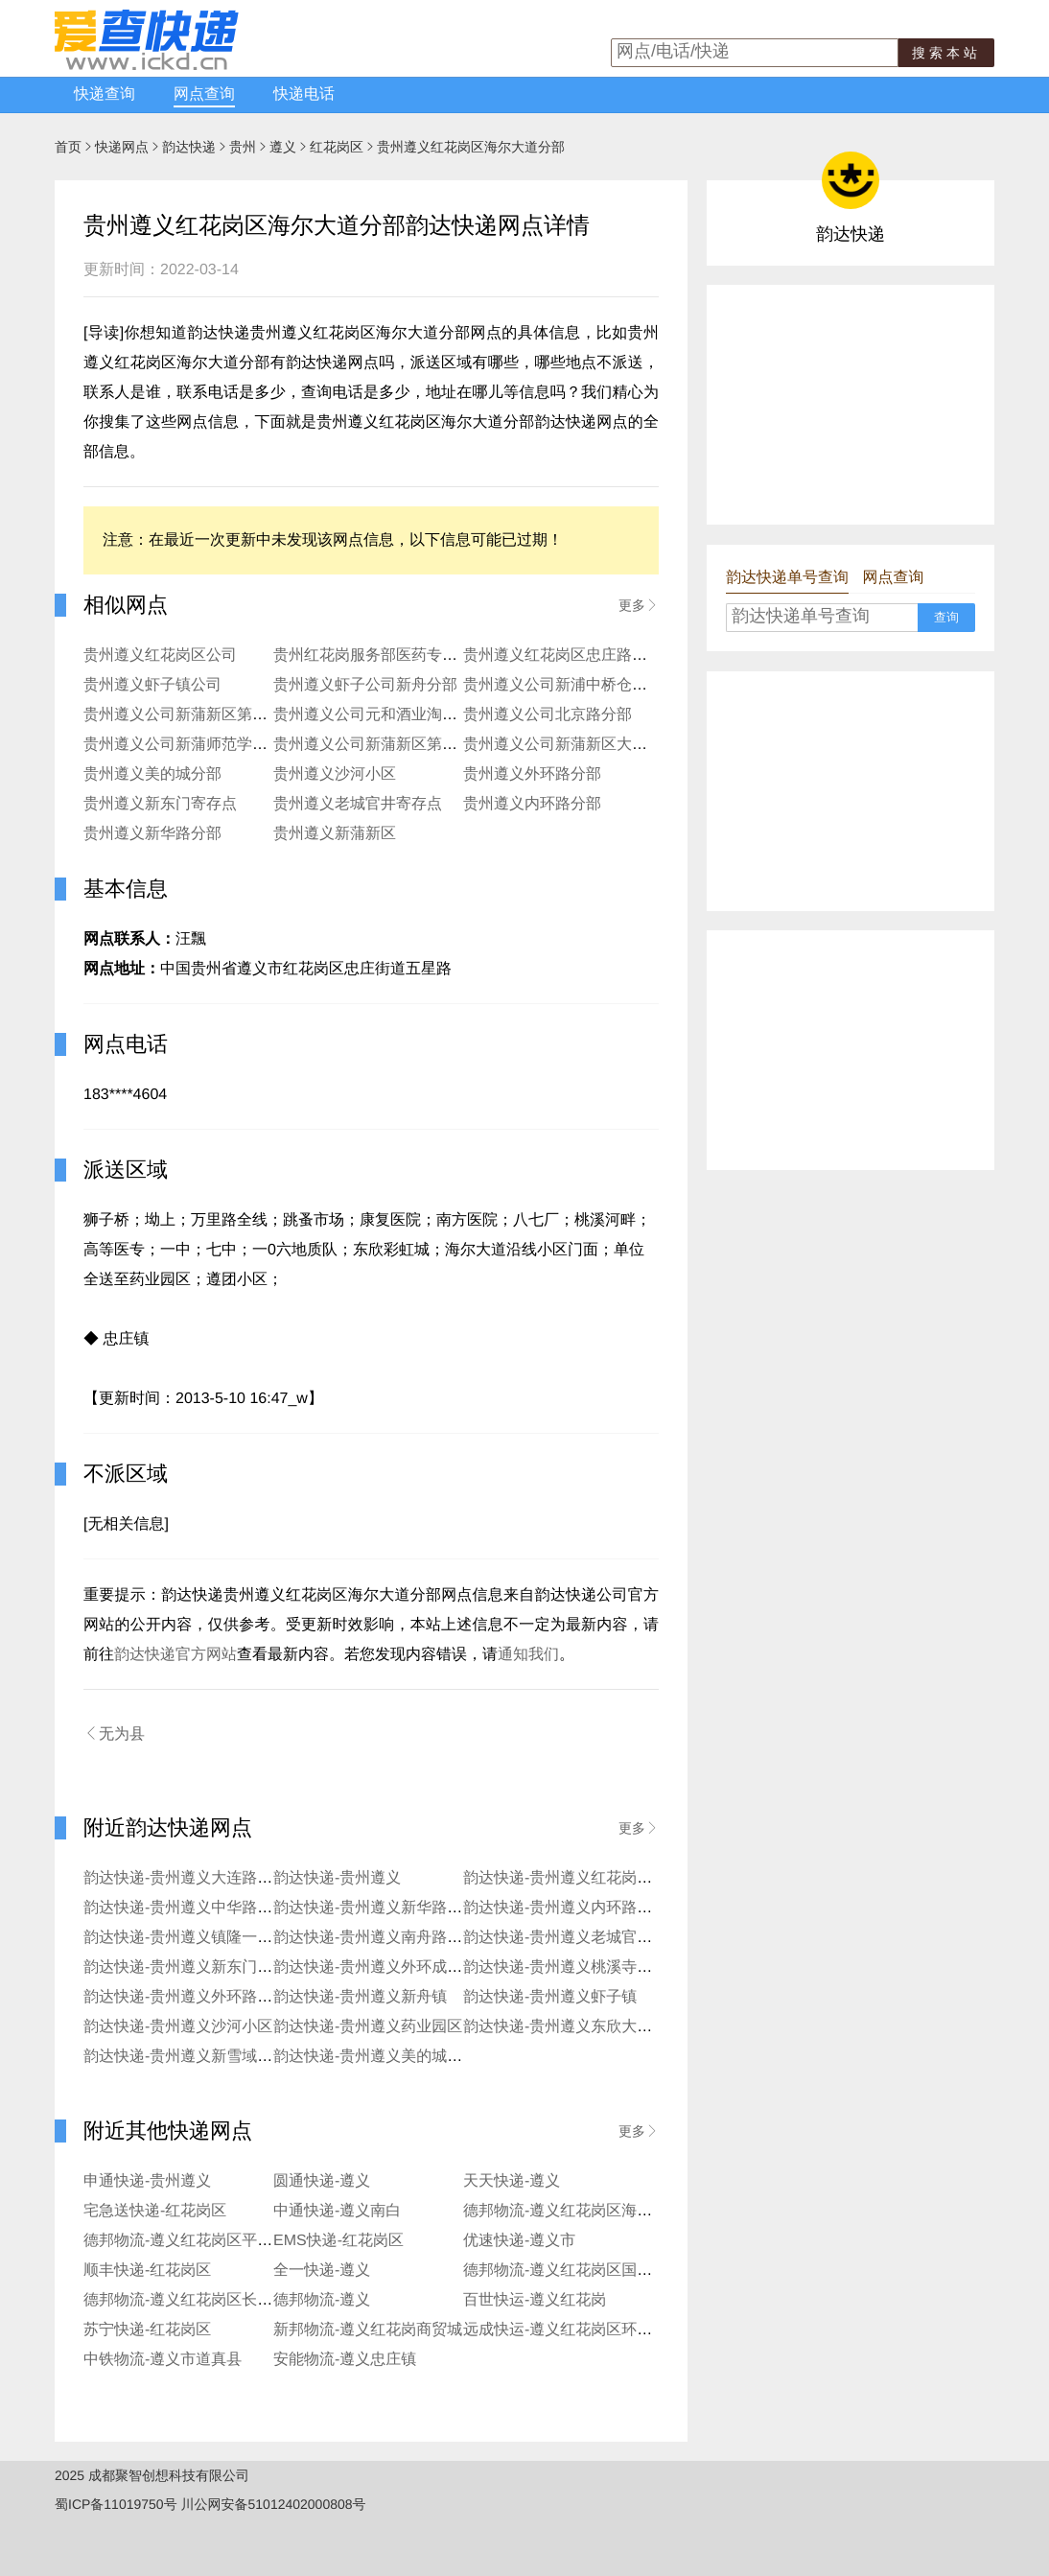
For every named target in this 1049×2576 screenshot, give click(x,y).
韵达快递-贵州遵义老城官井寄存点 (580, 1938)
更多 (638, 605)
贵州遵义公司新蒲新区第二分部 (190, 715)
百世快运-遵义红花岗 (534, 2300)
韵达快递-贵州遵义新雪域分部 (185, 2057)
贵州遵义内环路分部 (532, 804)
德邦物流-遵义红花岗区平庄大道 (193, 2241)
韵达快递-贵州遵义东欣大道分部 (573, 2027)
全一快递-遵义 (321, 2270)
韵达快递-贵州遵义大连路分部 (185, 1878)
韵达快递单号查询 (787, 578)
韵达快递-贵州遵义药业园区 (367, 2027)
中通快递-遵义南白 (337, 2211)
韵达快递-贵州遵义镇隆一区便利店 (200, 1938)
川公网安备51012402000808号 (273, 2504)
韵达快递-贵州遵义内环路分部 (565, 1908)
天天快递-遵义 (511, 2181)
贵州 (242, 146)
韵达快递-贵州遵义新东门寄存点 (193, 1967)
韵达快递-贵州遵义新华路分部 (375, 1908)
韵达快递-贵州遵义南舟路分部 (375, 1938)
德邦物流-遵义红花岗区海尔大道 (573, 2211)
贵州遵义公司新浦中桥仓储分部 (570, 685)
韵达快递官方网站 (175, 1655)
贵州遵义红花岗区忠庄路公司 (563, 655)
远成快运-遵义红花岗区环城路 (565, 2330)
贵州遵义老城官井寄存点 (357, 804)
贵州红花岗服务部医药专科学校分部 (396, 655)
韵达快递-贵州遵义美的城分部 (375, 2057)
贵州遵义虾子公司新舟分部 (365, 685)
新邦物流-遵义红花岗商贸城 (367, 2330)
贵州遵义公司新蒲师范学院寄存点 (198, 745)
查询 (946, 617)
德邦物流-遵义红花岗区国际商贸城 (580, 2270)
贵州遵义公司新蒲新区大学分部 (570, 745)
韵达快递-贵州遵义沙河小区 (177, 2027)
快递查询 (104, 94)
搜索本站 (946, 52)
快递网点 (122, 146)
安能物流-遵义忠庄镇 (344, 2360)
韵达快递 (189, 146)
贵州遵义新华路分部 (152, 834)
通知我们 (528, 1655)
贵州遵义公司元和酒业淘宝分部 (380, 715)
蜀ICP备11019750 (109, 2504)
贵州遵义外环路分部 (532, 774)
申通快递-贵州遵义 (147, 2181)
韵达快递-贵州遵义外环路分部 (185, 1997)
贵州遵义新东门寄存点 (160, 804)
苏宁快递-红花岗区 (147, 2330)
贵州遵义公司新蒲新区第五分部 (380, 745)
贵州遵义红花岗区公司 (160, 655)
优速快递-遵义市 (519, 2241)
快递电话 (304, 94)
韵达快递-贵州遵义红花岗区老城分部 (588, 1878)
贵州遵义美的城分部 (152, 774)
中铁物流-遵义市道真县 (162, 2360)
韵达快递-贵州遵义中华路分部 (185, 1908)
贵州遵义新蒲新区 (334, 834)
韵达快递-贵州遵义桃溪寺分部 (565, 1967)
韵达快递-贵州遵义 (337, 1878)
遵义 (282, 146)
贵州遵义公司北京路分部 (547, 715)
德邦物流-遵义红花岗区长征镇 (185, 2300)
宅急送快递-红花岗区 (154, 2211)
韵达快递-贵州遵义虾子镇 (550, 1997)
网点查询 (204, 94)
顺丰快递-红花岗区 (147, 2270)
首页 (68, 146)
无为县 (114, 1734)
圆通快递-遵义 (321, 2181)
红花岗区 (336, 146)
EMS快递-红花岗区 (338, 2241)
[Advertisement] (850, 405)
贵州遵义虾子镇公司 (152, 685)
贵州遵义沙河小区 (334, 774)
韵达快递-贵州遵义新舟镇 (360, 1997)
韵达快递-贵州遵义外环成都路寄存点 (398, 1967)
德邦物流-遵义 (321, 2300)
